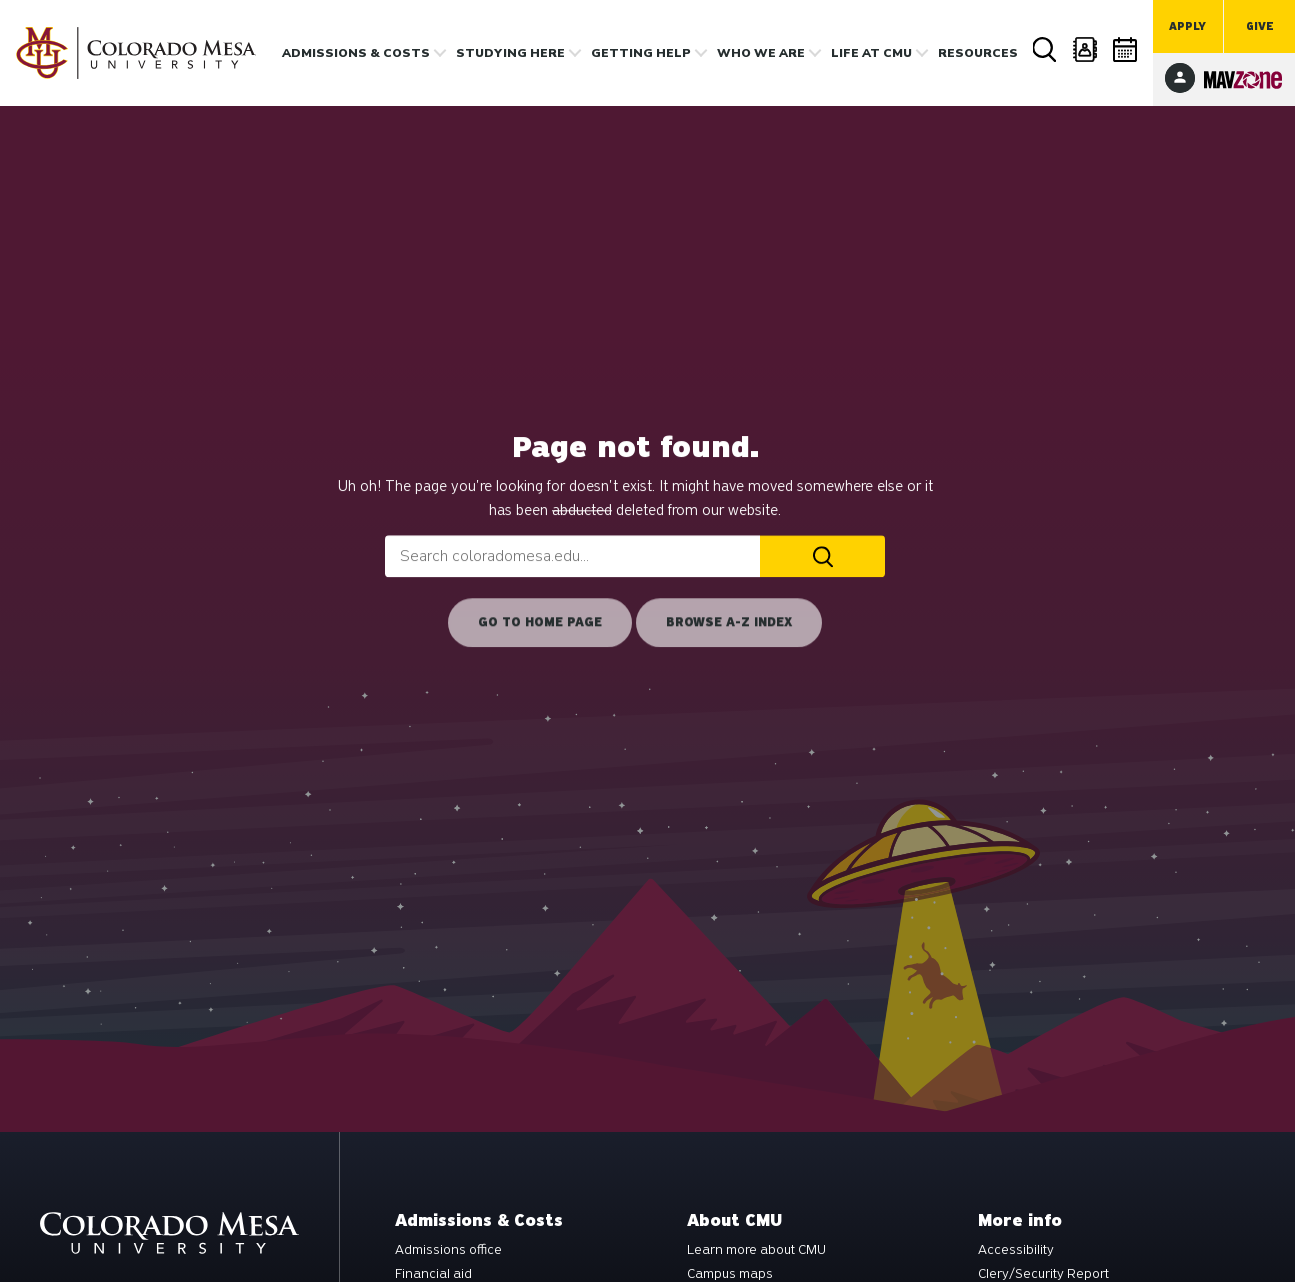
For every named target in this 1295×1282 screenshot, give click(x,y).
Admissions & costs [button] (356, 53)
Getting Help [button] (641, 53)
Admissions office (448, 1250)
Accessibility (1016, 1250)
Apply (1187, 26)
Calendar (1126, 49)
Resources (978, 53)
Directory (1086, 49)
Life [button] (871, 53)
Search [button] (1045, 50)
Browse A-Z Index (729, 622)
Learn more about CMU (756, 1250)
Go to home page (540, 622)
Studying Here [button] (510, 53)
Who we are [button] (761, 53)
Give (1260, 26)
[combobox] (572, 556)
